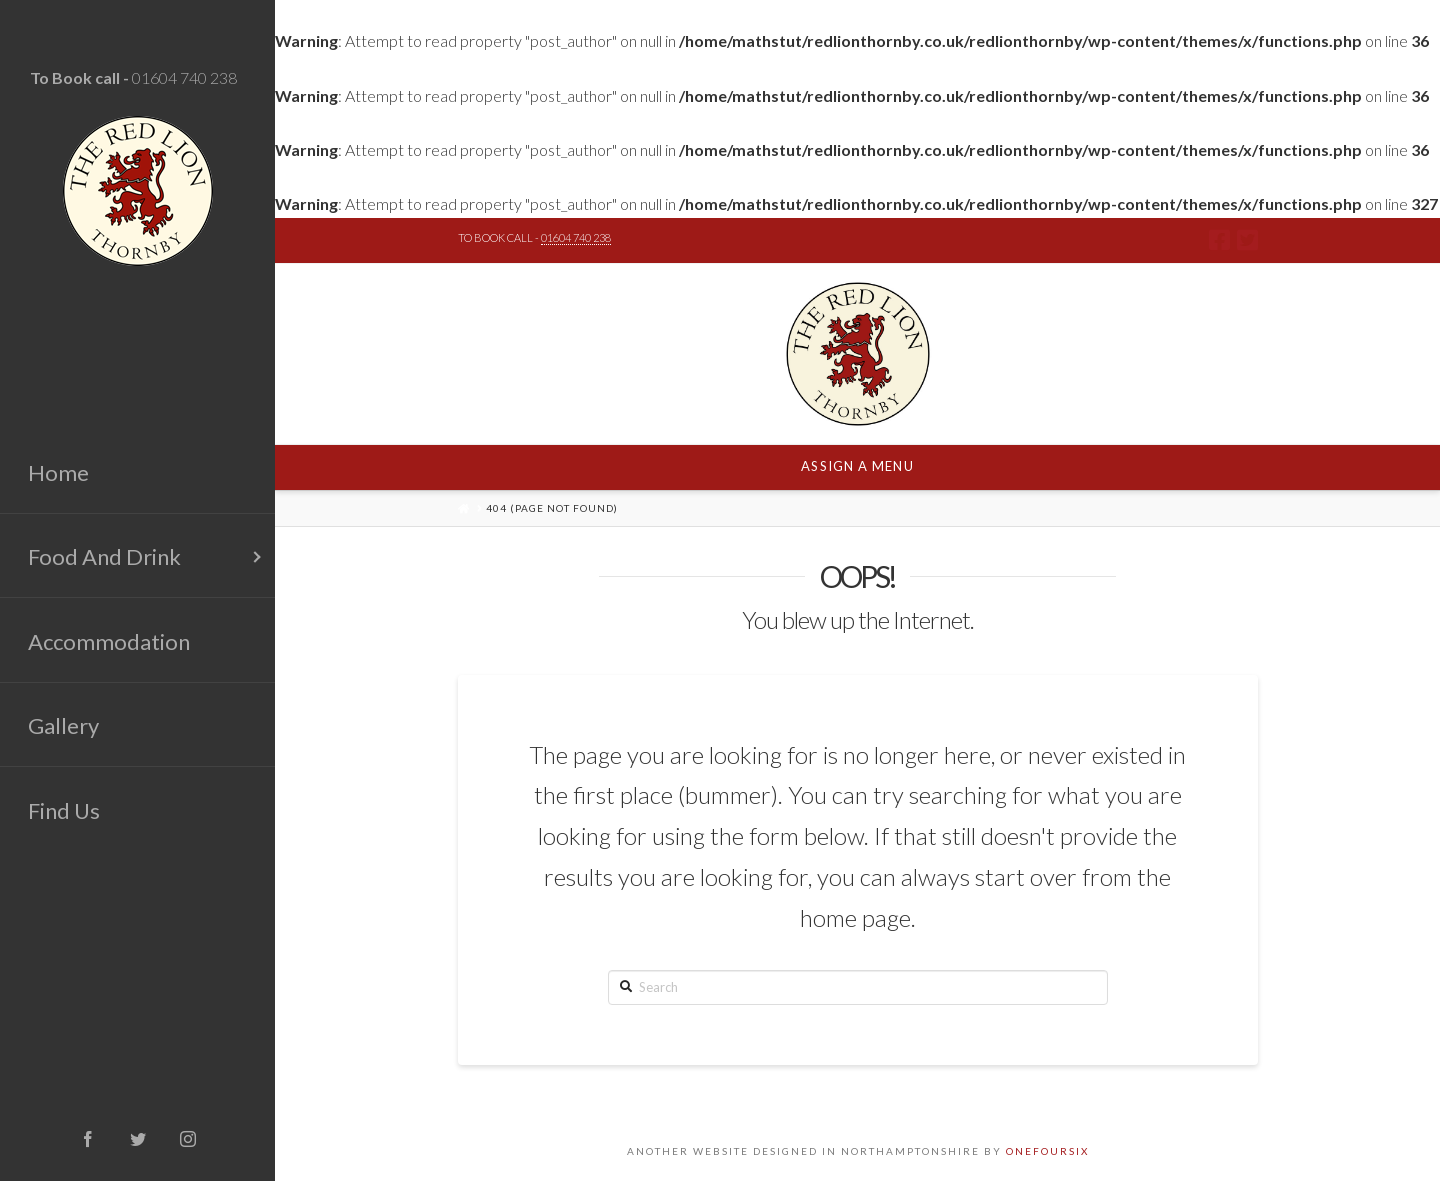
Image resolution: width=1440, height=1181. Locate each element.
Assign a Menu (857, 466)
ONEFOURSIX (1047, 1151)
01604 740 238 (184, 77)
